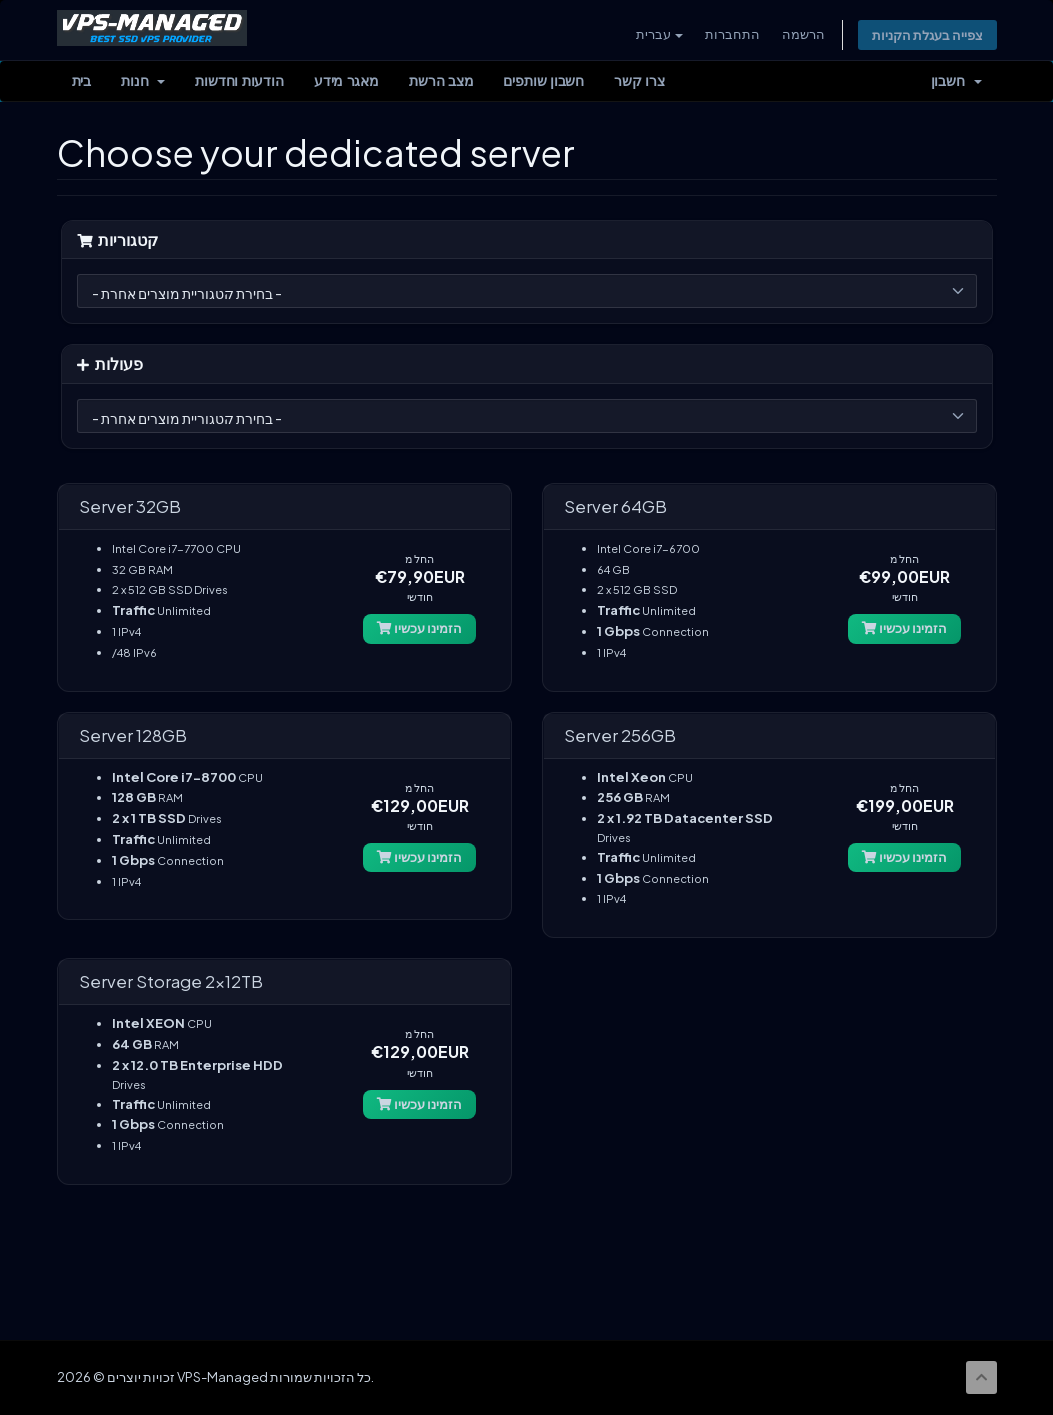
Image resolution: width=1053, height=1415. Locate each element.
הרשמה (801, 34)
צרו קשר (639, 82)
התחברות (730, 34)
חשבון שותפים (543, 82)
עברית (657, 34)
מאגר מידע (346, 82)
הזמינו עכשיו (419, 629)
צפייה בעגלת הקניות (926, 35)
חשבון (956, 82)
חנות (143, 82)
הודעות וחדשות (239, 82)
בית (82, 82)
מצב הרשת (441, 82)
